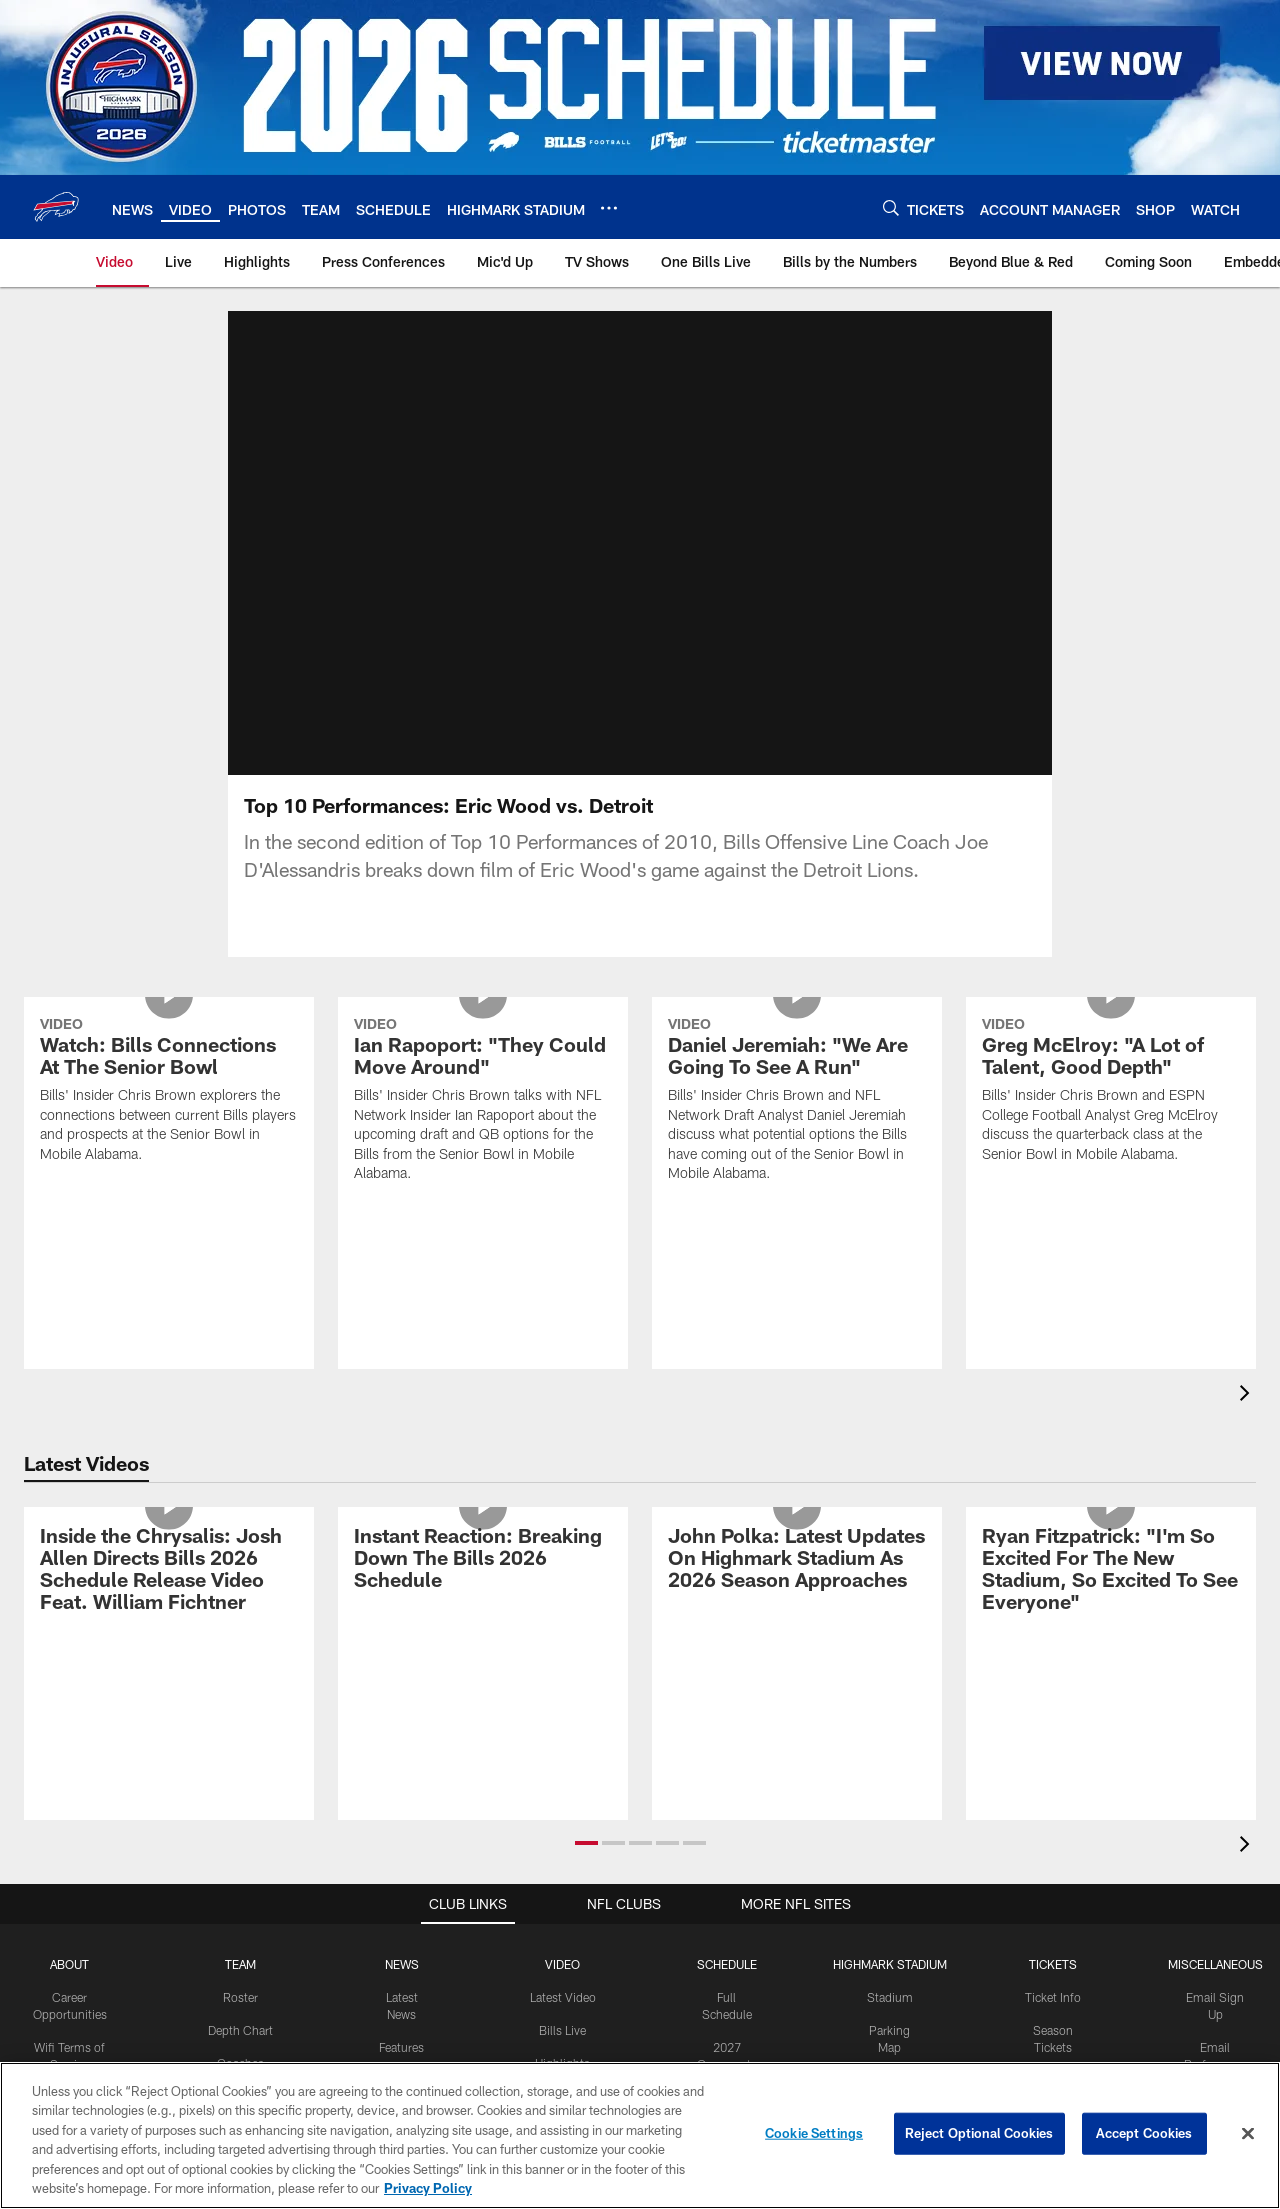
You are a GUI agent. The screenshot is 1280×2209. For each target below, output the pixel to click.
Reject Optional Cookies (979, 2133)
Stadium (890, 1997)
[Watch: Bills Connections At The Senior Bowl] (169, 1092)
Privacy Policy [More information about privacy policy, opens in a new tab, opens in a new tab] (428, 2188)
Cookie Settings (814, 2133)
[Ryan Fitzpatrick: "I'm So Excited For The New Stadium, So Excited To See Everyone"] (1111, 1571)
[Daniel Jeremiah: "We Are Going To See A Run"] (797, 1102)
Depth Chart (240, 2030)
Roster (240, 1997)
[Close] (1248, 2134)
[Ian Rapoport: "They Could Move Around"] (483, 1102)
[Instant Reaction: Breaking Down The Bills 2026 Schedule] (483, 1560)
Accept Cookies (1144, 2133)
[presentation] (1248, 1395)
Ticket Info (1053, 1997)
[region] (640, 2135)
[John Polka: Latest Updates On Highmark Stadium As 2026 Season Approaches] (797, 1560)
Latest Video (563, 1997)
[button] (586, 1843)
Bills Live (562, 2030)
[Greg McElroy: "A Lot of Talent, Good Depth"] (1111, 1092)
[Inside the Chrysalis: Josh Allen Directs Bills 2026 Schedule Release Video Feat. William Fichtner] (169, 1571)
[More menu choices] (609, 208)
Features (401, 2047)
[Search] (891, 207)
